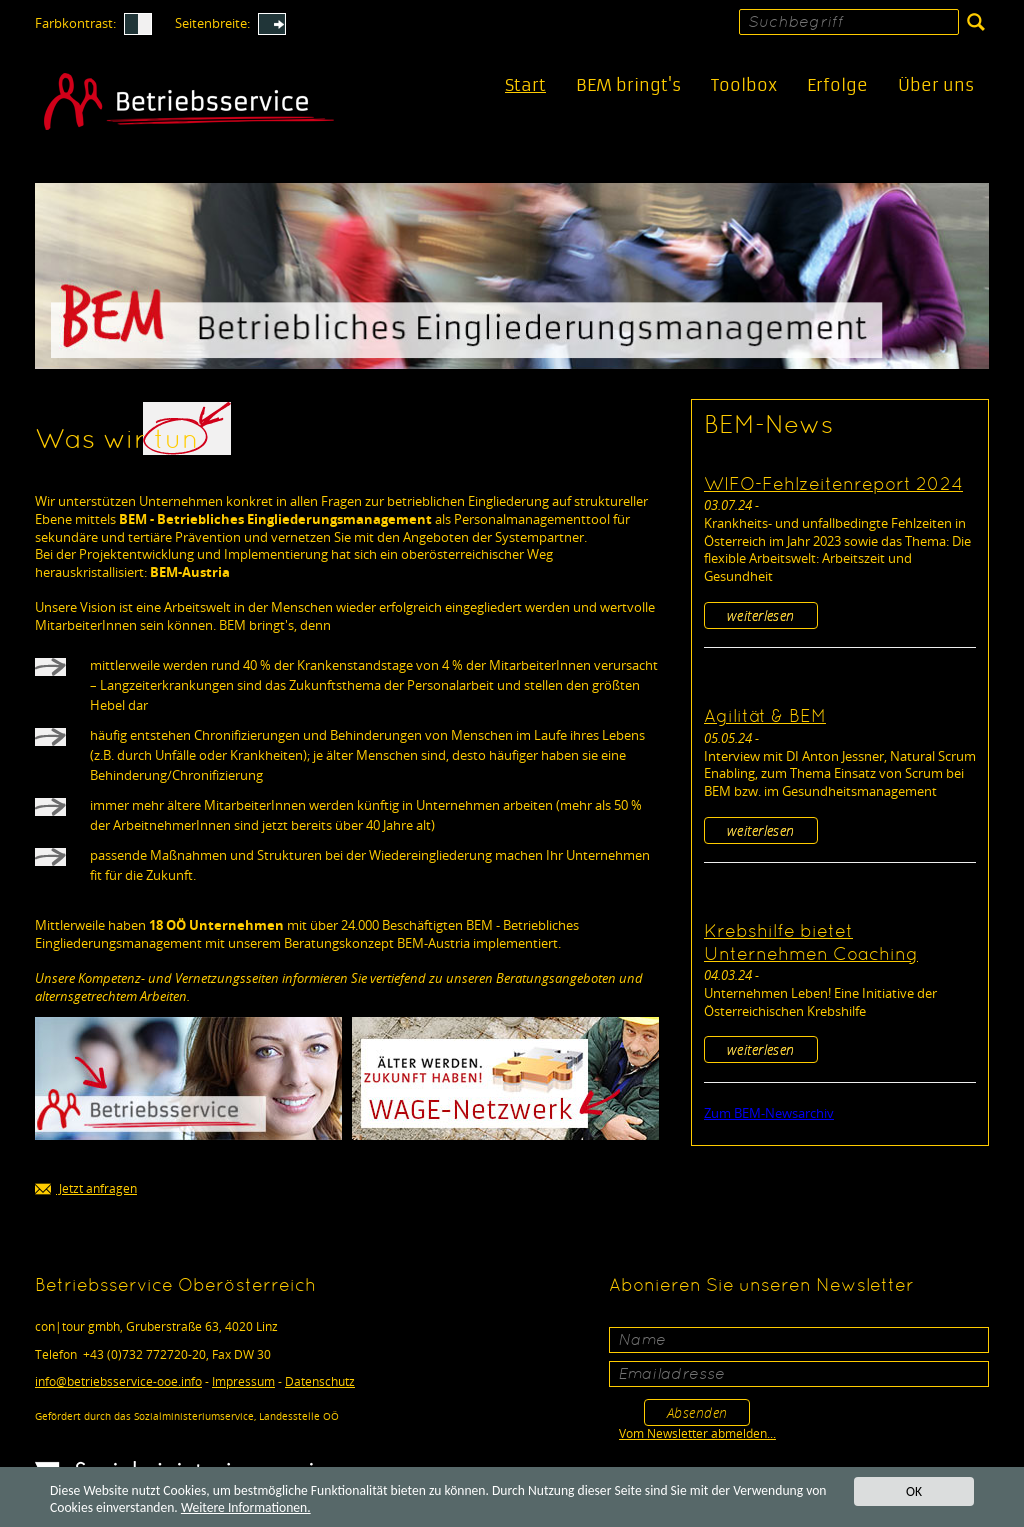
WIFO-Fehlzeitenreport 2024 (833, 485)
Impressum (243, 1381)
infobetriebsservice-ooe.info (118, 1381)
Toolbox (744, 85)
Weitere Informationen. (246, 1508)
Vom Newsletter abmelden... (697, 1433)
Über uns (936, 85)
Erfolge (837, 85)
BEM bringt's (628, 85)
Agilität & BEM (765, 717)
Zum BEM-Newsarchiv (769, 1113)
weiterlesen (761, 615)
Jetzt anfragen (86, 1189)
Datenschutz (320, 1381)
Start (525, 85)
